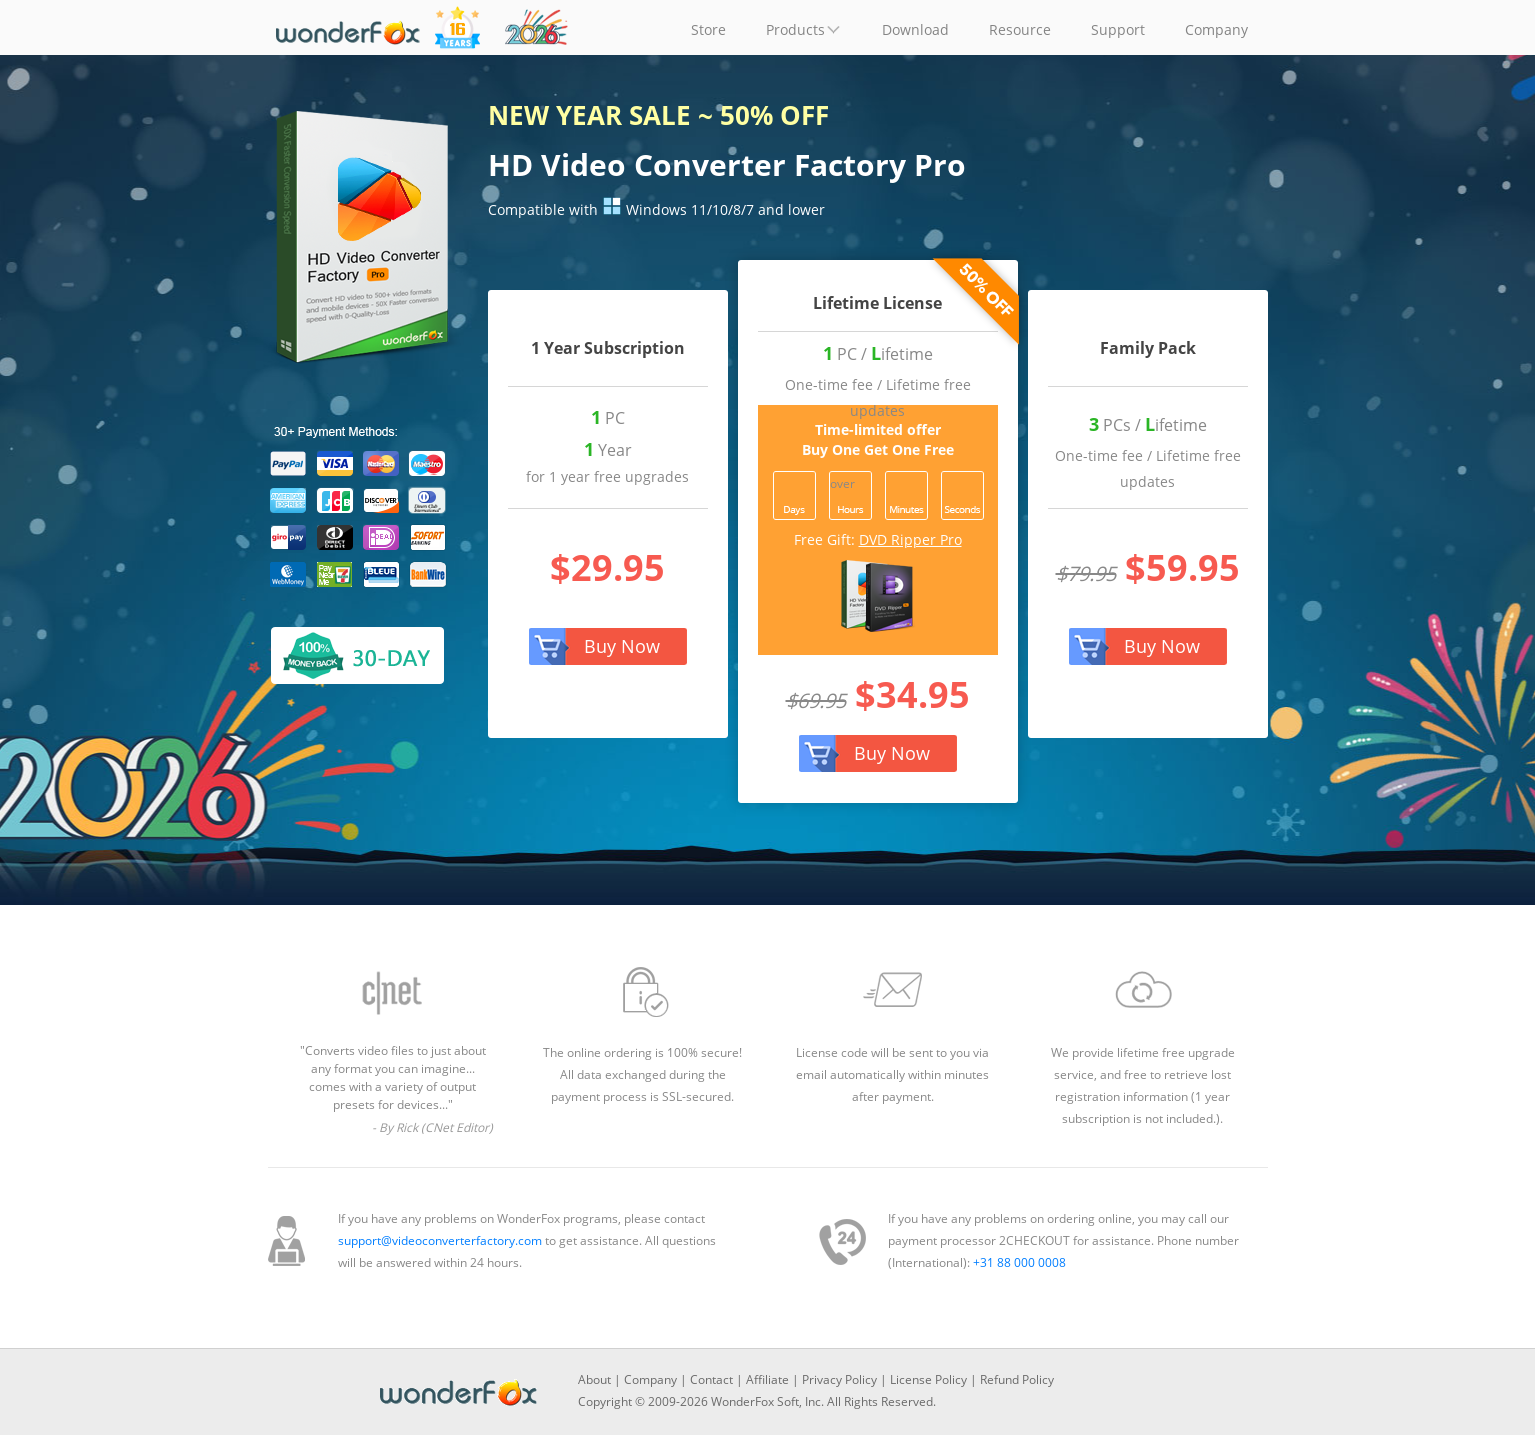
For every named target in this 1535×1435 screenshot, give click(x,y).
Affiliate (767, 1379)
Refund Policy (1017, 1379)
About (594, 1379)
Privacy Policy (839, 1379)
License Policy (928, 1379)
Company (650, 1379)
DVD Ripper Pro (910, 539)
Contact (711, 1379)
